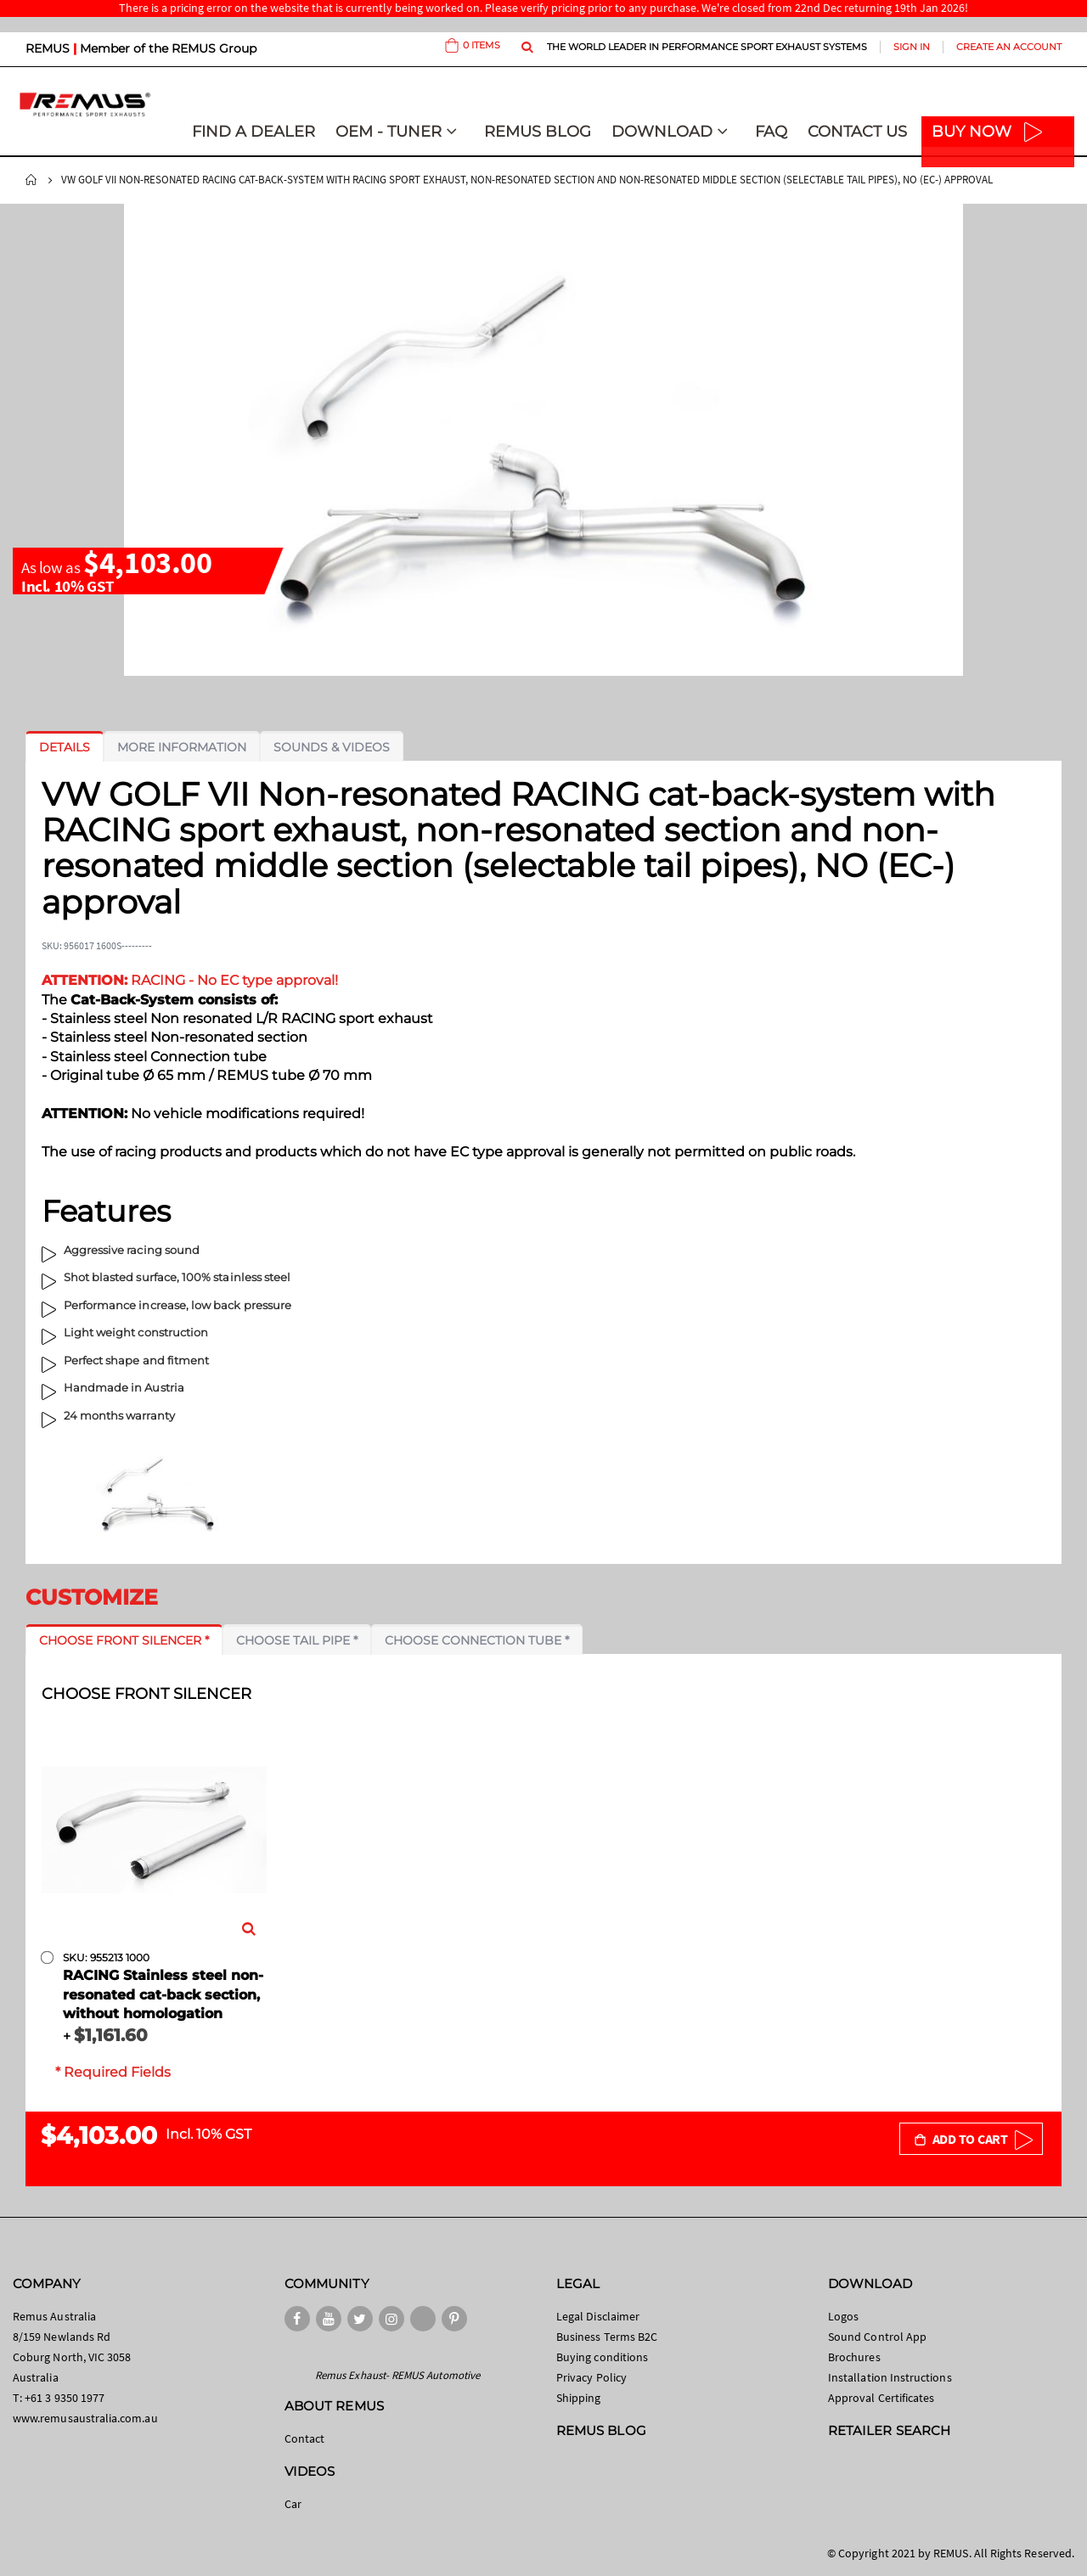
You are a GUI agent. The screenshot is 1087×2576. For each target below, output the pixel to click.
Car (292, 2503)
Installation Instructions (890, 2377)
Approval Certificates (881, 2397)
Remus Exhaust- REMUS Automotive (397, 2375)
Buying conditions (602, 2357)
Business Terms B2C (606, 2336)
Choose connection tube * (477, 1640)
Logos (843, 2316)
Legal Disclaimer (597, 2316)
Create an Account (1009, 47)
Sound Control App (877, 2336)
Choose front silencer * (124, 1640)
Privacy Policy (591, 2377)
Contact (304, 2438)
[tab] (64, 747)
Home (31, 180)
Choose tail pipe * (297, 1640)
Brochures (854, 2357)
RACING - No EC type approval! (190, 980)
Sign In (911, 47)
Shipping (578, 2397)
